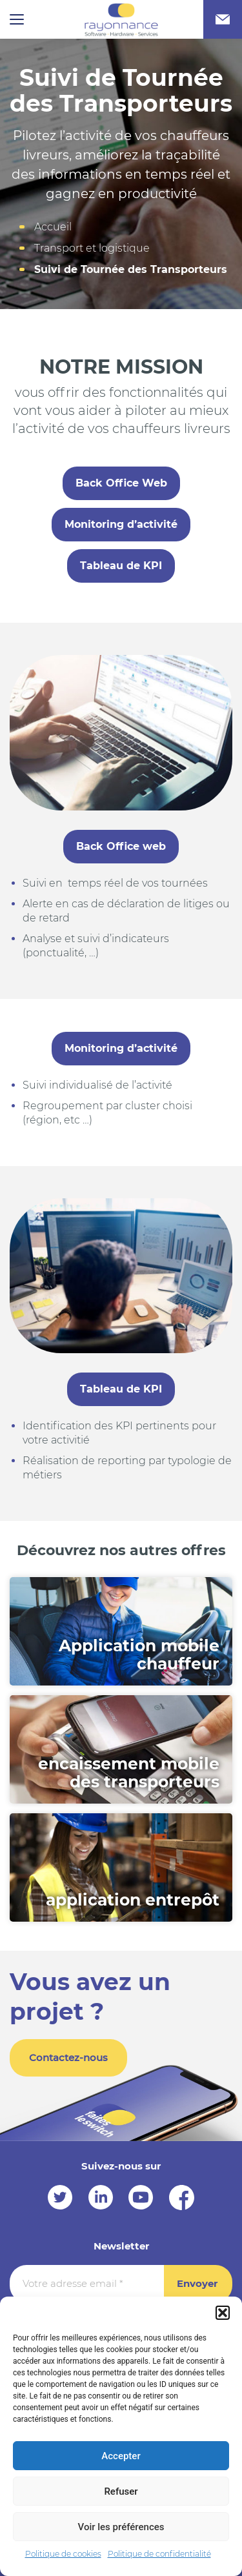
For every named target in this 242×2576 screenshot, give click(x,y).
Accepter (120, 2456)
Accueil (53, 227)
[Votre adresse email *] (87, 2283)
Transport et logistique (92, 248)
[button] (222, 2312)
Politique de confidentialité (159, 2554)
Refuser (120, 2491)
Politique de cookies (63, 2554)
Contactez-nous (68, 2057)
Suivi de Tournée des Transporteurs (130, 269)
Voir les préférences (121, 2527)
